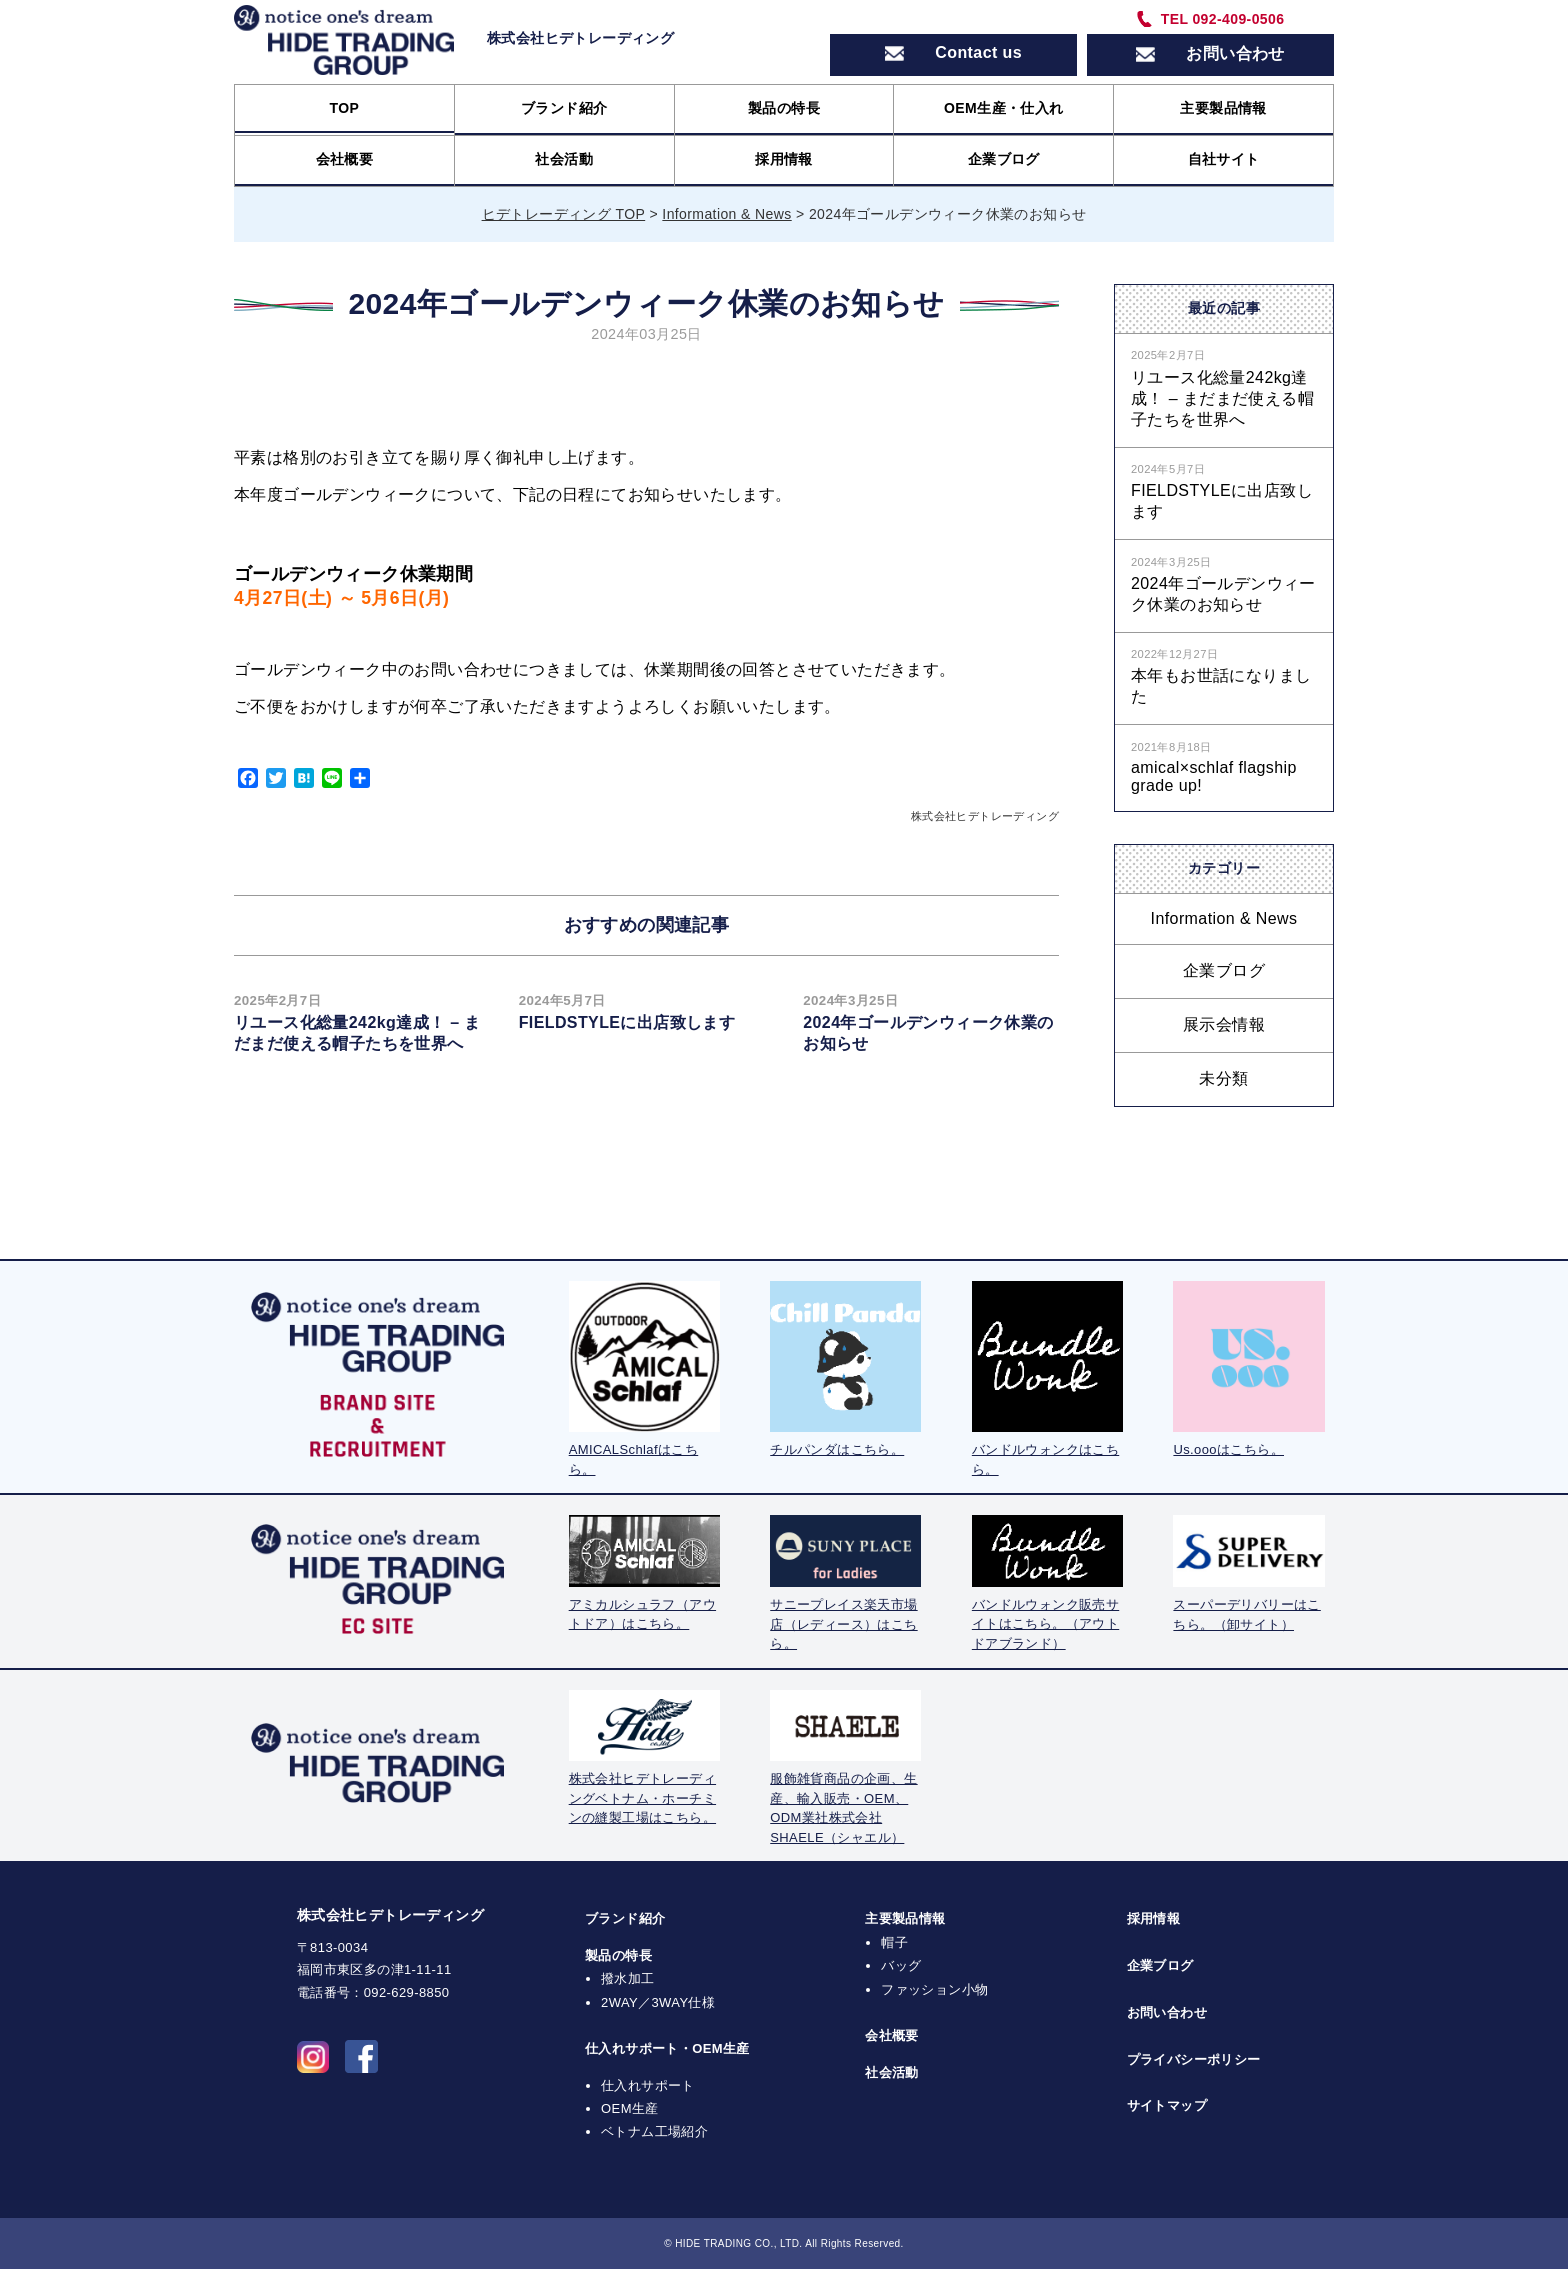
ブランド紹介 (564, 108)
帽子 (894, 1942)
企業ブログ (1004, 159)
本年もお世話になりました (1221, 686)
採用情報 (784, 159)
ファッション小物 (934, 1989)
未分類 (1223, 1078)
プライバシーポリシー (1194, 2059)
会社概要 (345, 159)
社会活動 (564, 159)
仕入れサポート (648, 2085)
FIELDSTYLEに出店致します (627, 1022)
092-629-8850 (407, 1992)
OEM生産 (630, 2108)
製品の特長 (784, 108)
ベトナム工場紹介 (654, 2131)
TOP (345, 108)
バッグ (901, 1965)
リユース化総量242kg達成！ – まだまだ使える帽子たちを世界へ (1222, 398)
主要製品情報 (1223, 108)
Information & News (1224, 918)
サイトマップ (1167, 2105)
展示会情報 (1224, 1024)
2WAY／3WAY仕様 (658, 2002)
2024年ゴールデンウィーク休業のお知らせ (1223, 594)
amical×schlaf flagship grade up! (1214, 776)
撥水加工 (628, 1978)
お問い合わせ (1167, 2012)
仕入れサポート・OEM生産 (667, 2048)
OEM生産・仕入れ (1004, 108)
